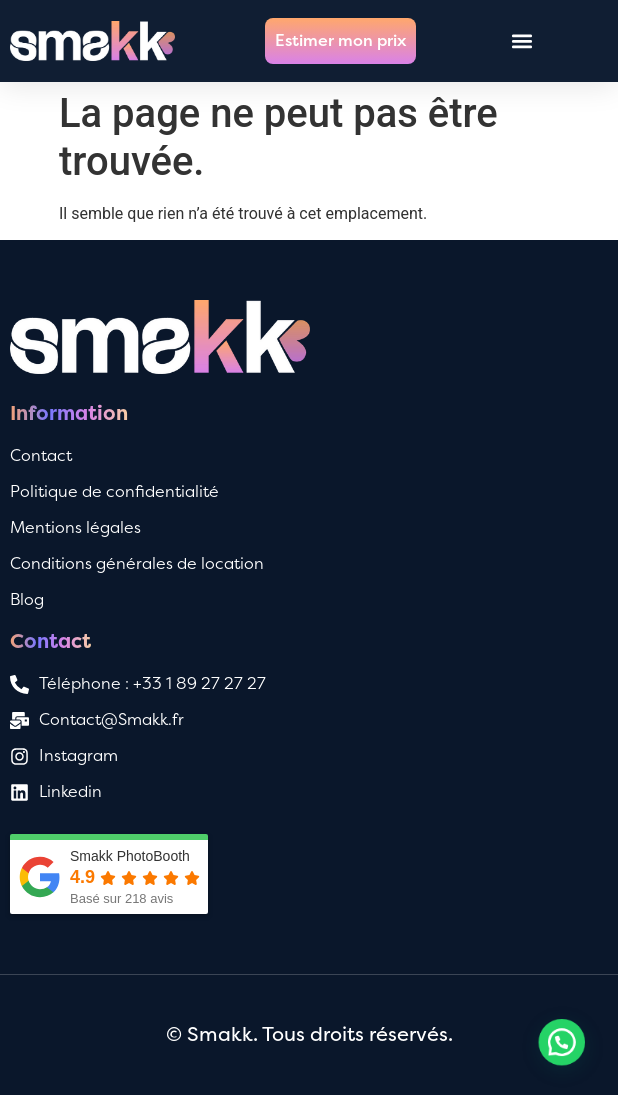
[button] (521, 41)
